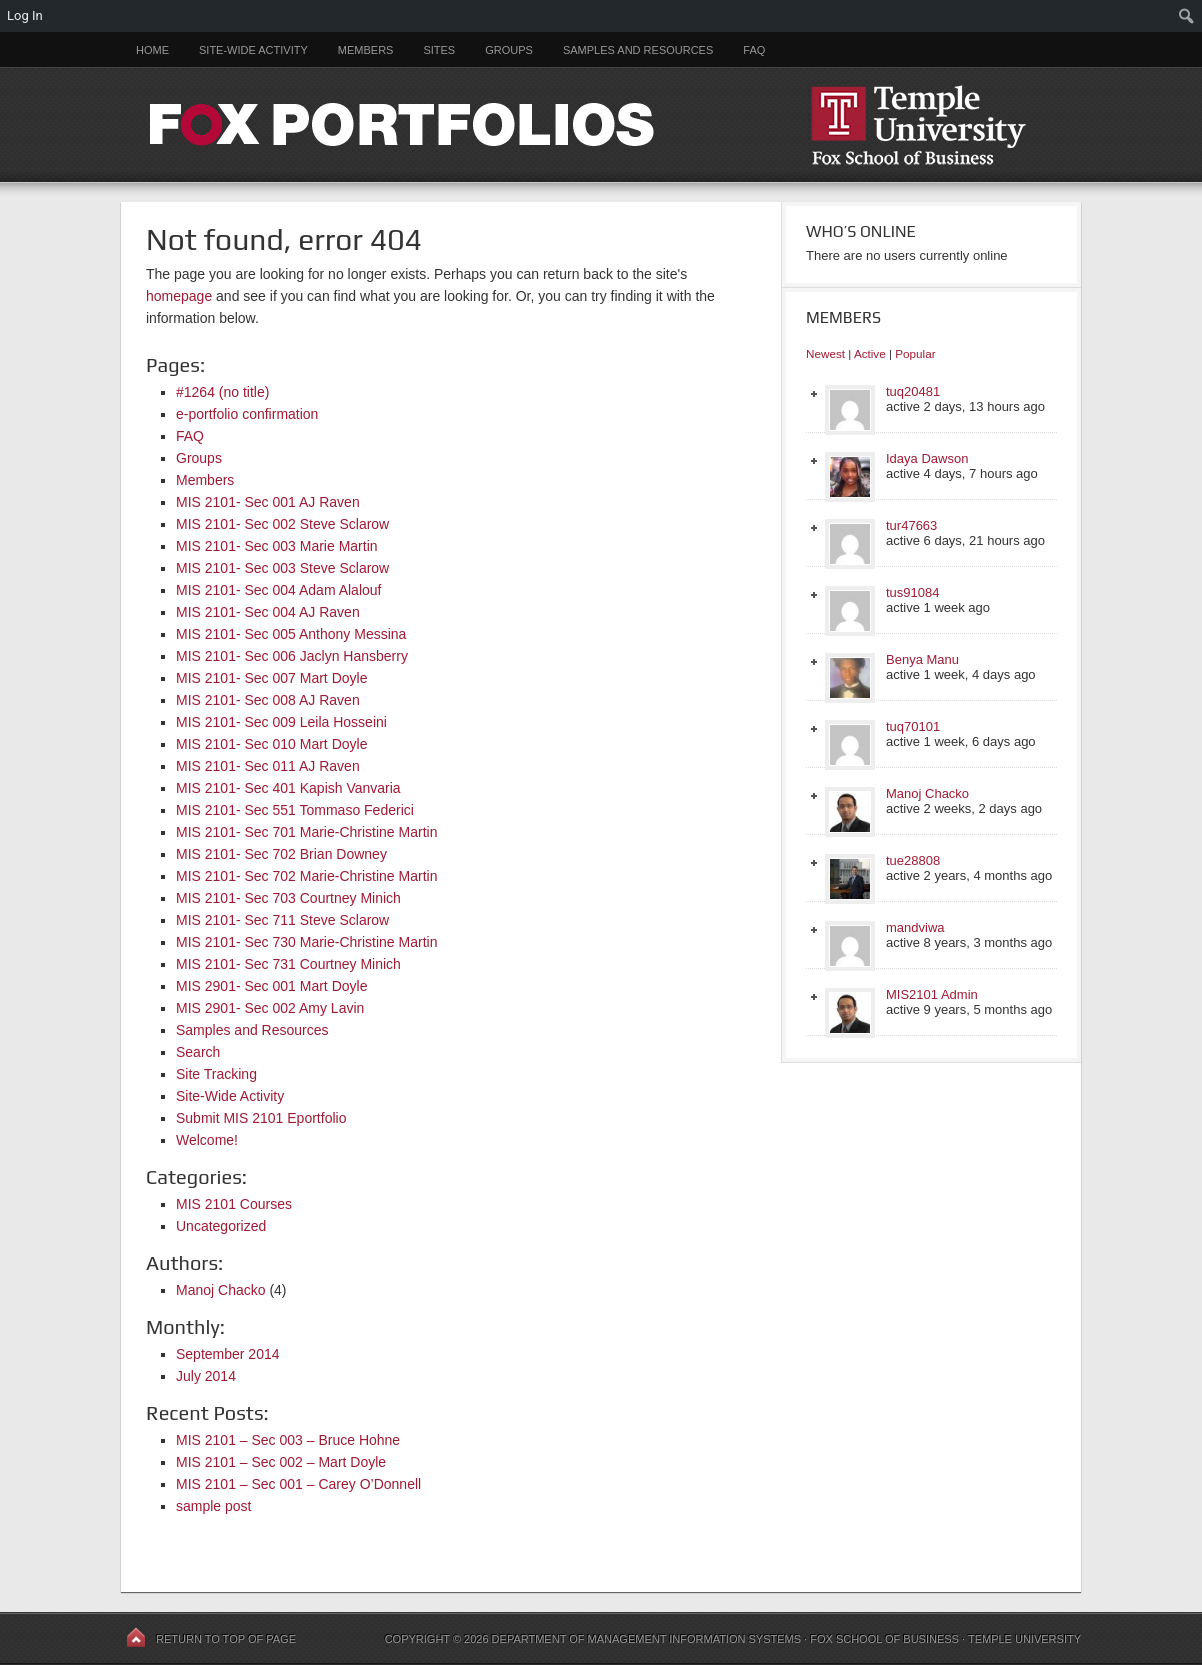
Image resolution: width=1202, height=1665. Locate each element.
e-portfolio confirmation (247, 414)
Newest (825, 353)
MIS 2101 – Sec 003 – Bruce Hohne (288, 1440)
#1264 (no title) (222, 392)
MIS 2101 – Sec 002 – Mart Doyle (281, 1462)
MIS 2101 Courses (234, 1204)
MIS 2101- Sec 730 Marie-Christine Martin (306, 942)
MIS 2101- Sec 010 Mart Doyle (271, 744)
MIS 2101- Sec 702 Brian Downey (281, 854)
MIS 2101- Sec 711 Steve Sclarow (282, 920)
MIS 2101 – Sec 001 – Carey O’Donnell (298, 1484)
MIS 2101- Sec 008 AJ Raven (268, 700)
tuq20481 (913, 391)
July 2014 (206, 1376)
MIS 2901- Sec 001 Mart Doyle (271, 986)
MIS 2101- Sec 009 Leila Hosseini (281, 722)
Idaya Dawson (927, 458)
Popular (915, 353)
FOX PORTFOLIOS (601, 124)
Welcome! (207, 1140)
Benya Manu (922, 659)
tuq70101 (913, 726)
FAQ (754, 50)
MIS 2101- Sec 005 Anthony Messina (291, 634)
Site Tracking (216, 1074)
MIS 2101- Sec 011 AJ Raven (268, 766)
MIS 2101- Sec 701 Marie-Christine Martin (306, 832)
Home (152, 50)
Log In (25, 15)
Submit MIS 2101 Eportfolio (261, 1118)
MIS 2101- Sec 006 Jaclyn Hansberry (292, 656)
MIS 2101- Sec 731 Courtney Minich (288, 964)
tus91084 (913, 592)
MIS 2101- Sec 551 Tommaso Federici (295, 810)
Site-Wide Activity (253, 50)
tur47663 (911, 525)
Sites (439, 50)
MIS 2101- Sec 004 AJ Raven (268, 612)
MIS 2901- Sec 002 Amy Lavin (270, 1008)
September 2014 (228, 1354)
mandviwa (915, 927)
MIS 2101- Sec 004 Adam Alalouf (278, 590)
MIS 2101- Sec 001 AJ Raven (268, 502)
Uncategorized (221, 1226)
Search (198, 1052)
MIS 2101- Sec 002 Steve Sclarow (282, 524)
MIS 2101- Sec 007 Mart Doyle (271, 678)
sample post (213, 1506)
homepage (179, 296)
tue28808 (913, 860)
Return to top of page (226, 1639)
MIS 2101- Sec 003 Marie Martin (277, 546)
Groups (509, 50)
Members (366, 50)
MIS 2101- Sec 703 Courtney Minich (288, 898)
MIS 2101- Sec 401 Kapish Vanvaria (288, 788)
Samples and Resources (638, 50)
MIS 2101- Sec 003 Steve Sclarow (282, 568)
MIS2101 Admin (932, 994)
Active (870, 353)
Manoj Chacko (221, 1290)
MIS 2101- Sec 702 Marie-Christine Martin (306, 876)
